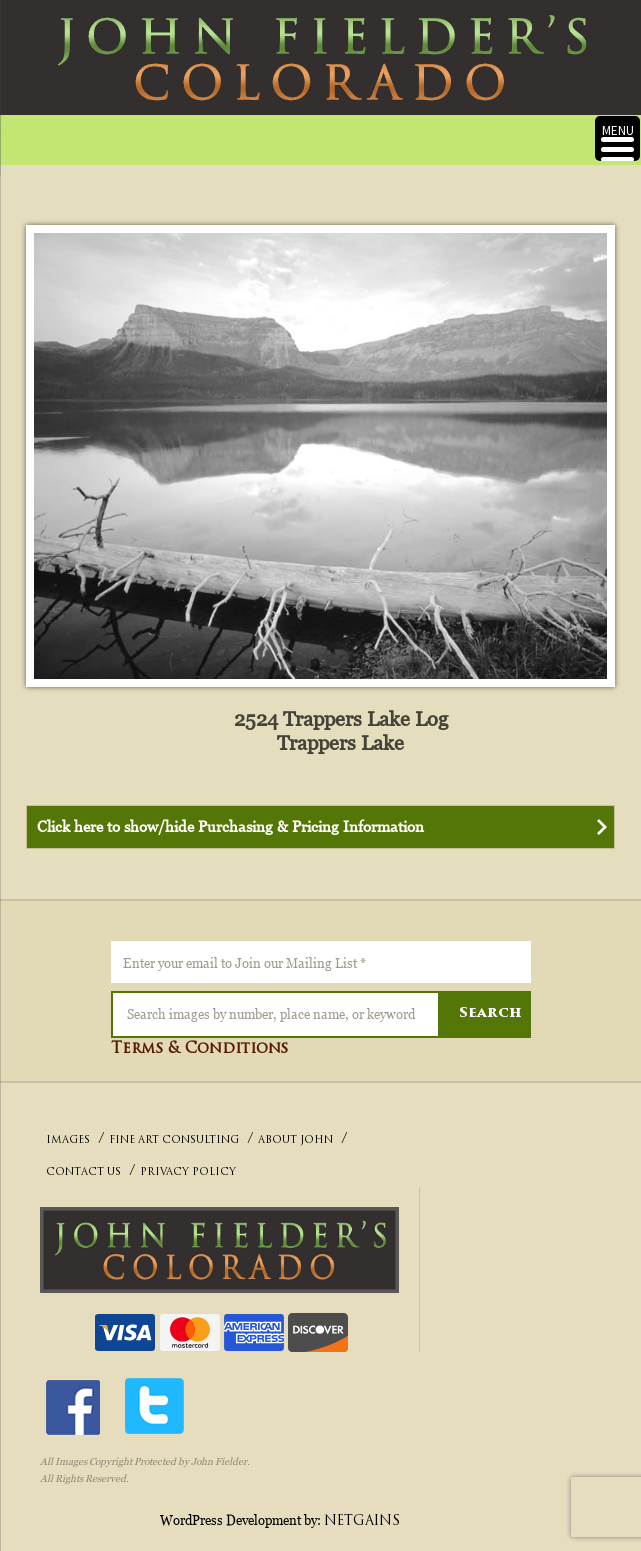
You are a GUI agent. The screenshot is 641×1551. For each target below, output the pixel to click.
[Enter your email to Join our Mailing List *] (321, 962)
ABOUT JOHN (295, 1140)
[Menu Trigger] (617, 138)
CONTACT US (83, 1172)
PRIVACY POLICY (188, 1172)
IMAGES (68, 1140)
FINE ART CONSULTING (174, 1140)
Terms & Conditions (199, 1049)
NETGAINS (362, 1521)
